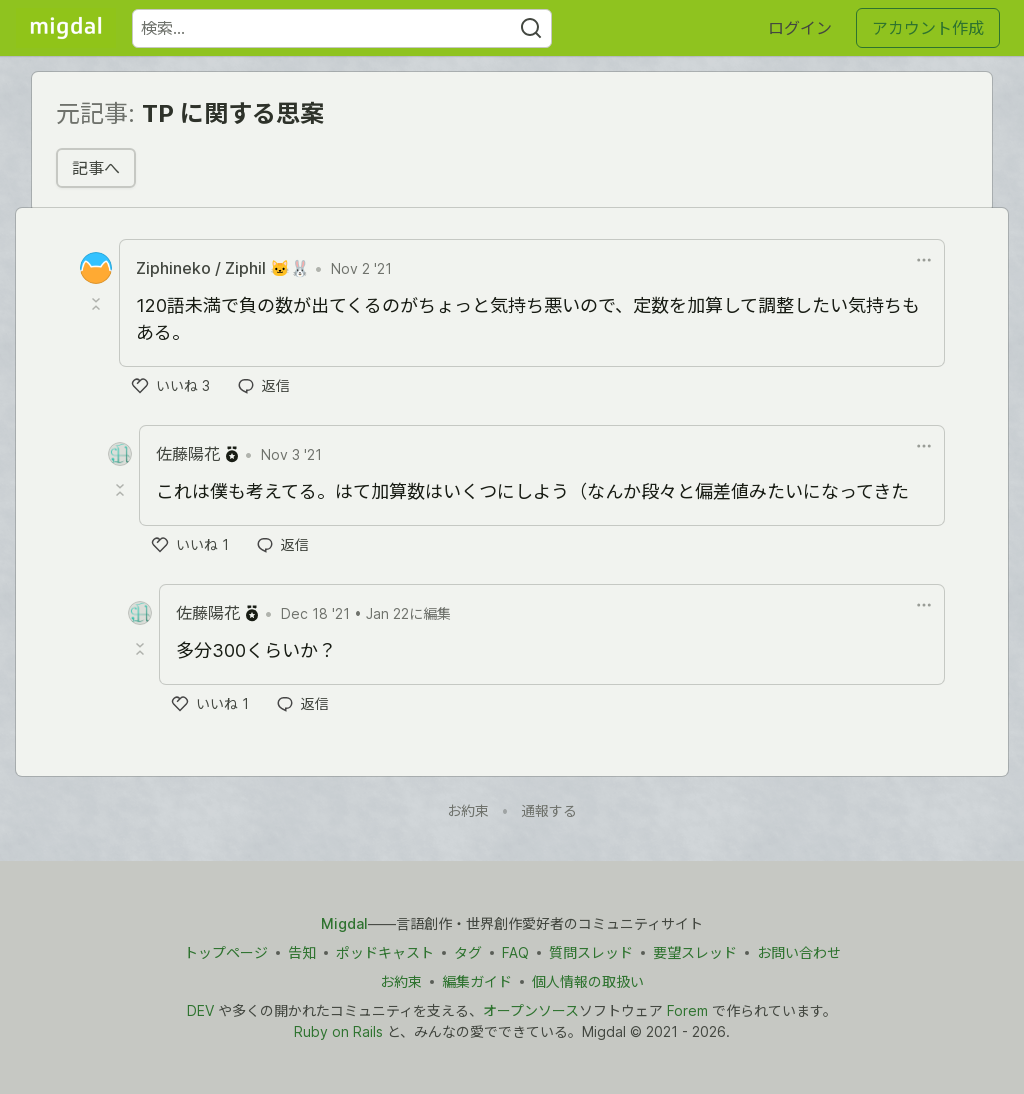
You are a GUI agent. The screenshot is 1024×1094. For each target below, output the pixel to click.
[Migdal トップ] (66, 28)
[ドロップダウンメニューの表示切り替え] (924, 260)
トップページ (226, 952)
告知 (302, 952)
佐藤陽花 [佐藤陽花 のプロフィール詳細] (188, 454)
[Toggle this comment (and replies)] (98, 304)
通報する (549, 810)
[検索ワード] (342, 28)
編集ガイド (477, 981)
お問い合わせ (799, 952)
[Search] (531, 28)
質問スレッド (591, 952)
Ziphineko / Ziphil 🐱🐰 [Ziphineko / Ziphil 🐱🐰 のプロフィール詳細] (223, 268)
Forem (687, 1010)
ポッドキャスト (385, 952)
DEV (200, 1010)
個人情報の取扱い (588, 981)
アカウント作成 (928, 28)
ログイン (800, 28)
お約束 (468, 810)
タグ (468, 952)
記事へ (96, 168)
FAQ (515, 952)
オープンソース (531, 1010)
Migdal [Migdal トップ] (344, 923)
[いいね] (171, 386)
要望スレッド (695, 952)
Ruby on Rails (338, 1031)
